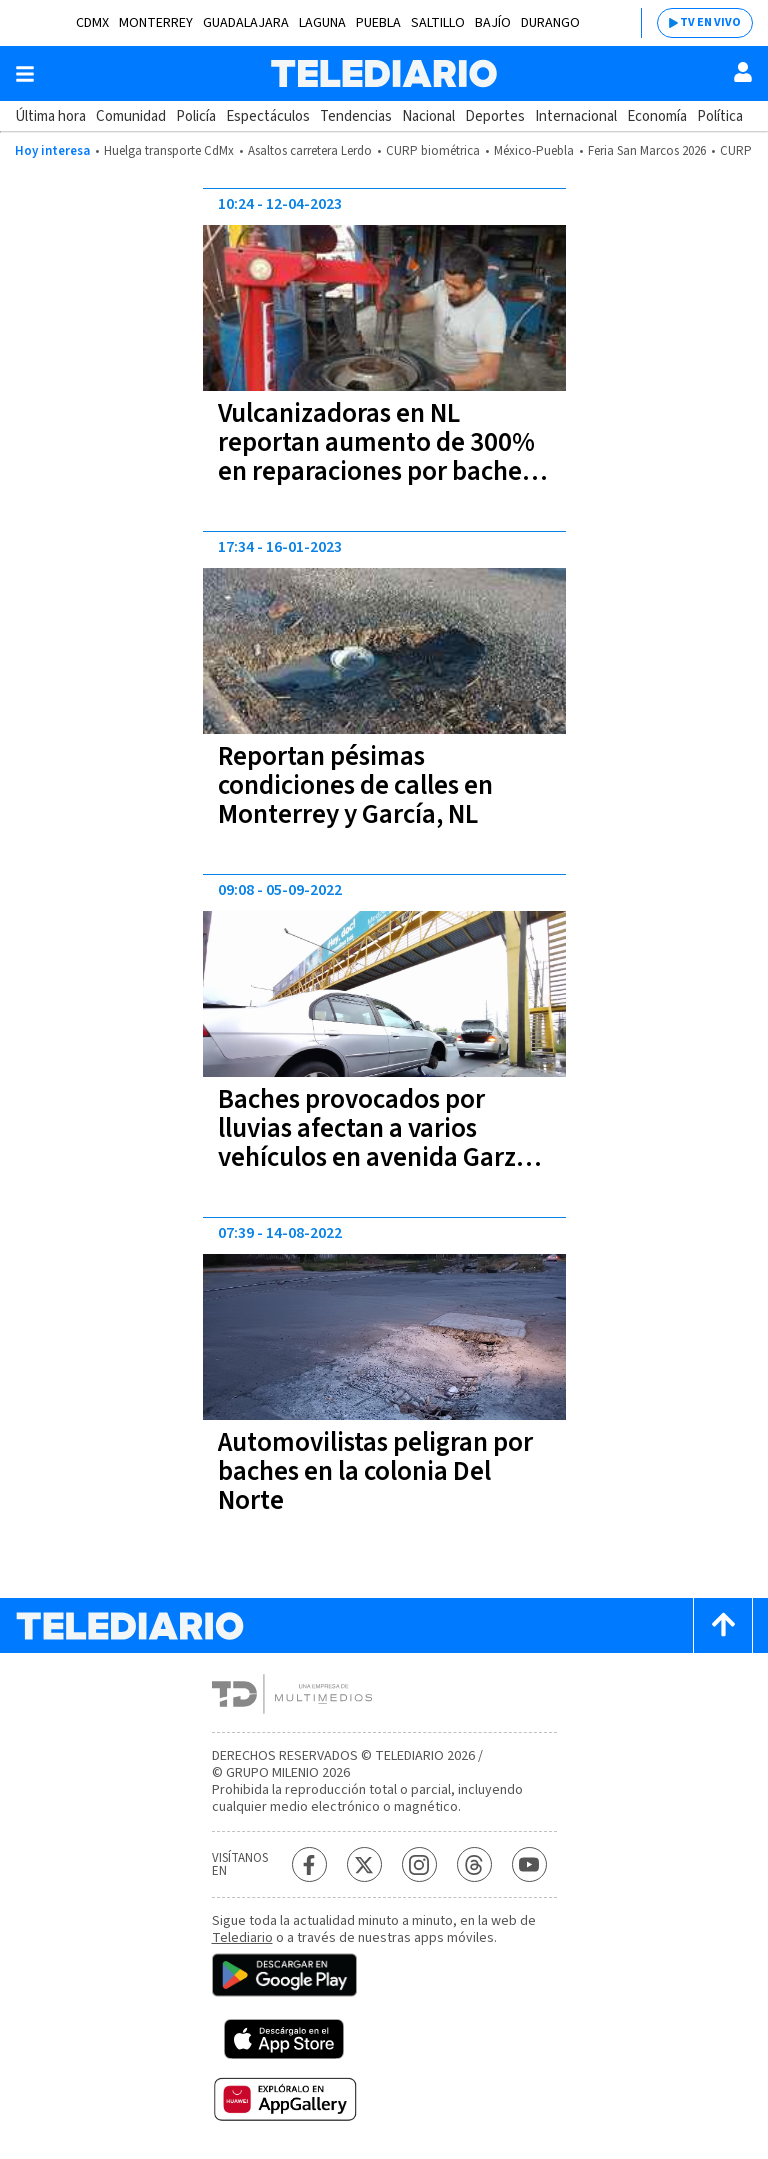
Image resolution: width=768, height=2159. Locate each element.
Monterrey (156, 23)
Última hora (50, 116)
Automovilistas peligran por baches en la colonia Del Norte (375, 1471)
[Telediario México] (384, 73)
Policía (196, 116)
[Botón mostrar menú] (25, 74)
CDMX (92, 23)
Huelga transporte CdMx (169, 151)
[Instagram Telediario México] (419, 1864)
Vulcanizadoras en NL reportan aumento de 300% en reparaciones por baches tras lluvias (376, 457)
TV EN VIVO (710, 22)
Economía (657, 116)
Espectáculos (268, 116)
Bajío (493, 23)
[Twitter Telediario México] (364, 1864)
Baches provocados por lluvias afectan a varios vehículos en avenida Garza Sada (374, 1143)
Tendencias (356, 116)
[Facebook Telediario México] (309, 1864)
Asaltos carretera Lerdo (310, 151)
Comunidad (131, 116)
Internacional (576, 116)
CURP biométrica (433, 151)
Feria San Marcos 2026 (647, 151)
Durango (550, 23)
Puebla (378, 23)
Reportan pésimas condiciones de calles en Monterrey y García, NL (355, 785)
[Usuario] (743, 72)
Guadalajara (246, 23)
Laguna (322, 23)
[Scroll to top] (723, 1625)
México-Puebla (534, 151)
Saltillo (438, 23)
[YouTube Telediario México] (529, 1864)
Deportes (495, 116)
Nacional (428, 116)
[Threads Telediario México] (474, 1864)
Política (720, 116)
